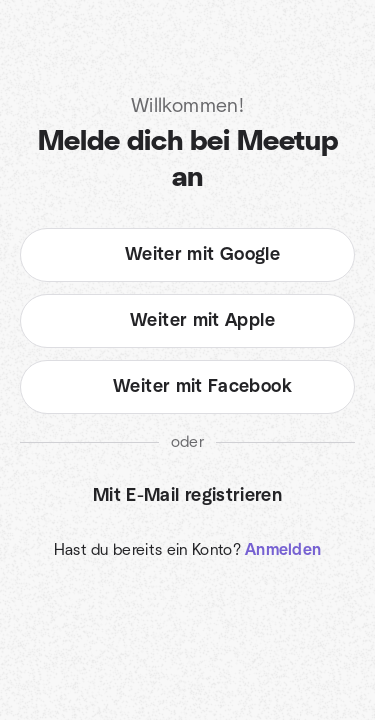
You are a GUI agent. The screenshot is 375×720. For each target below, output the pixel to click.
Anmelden (283, 550)
